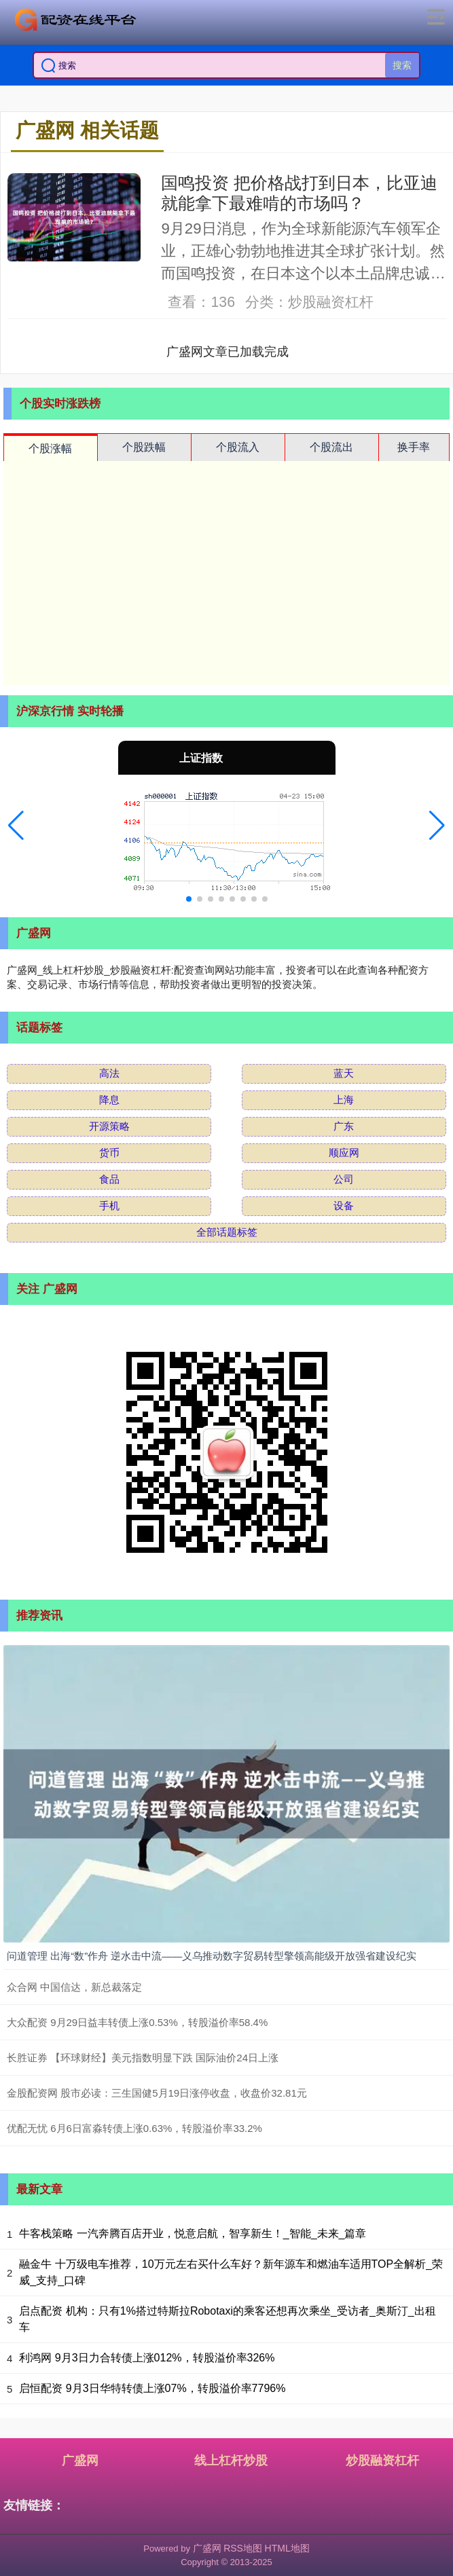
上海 (343, 1099)
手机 (109, 1205)
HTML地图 (287, 2548)
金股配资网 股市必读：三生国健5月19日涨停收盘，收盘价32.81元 (157, 2093)
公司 (343, 1179)
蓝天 (343, 1073)
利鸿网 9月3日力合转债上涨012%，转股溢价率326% (146, 2357)
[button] (16, 826)
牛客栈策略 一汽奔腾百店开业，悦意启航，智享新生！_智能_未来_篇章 (192, 2233)
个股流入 (237, 447)
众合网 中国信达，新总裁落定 (74, 1987)
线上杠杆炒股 (231, 2460)
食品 (109, 1179)
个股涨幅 (50, 448)
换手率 (413, 447)
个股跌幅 (144, 447)
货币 (109, 1152)
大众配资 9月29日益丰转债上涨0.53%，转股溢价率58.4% (137, 2022)
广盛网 (80, 2460)
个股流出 (331, 447)
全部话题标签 (226, 1232)
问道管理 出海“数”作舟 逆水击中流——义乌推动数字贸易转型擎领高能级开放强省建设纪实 (211, 1956)
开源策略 (109, 1126)
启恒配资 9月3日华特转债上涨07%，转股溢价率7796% (152, 2388)
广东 (343, 1126)
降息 (109, 1099)
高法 (109, 1073)
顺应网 (344, 1152)
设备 (343, 1205)
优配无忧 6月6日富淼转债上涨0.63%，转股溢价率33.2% (134, 2128)
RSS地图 (242, 2548)
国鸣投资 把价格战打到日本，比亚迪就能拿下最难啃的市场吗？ (299, 193)
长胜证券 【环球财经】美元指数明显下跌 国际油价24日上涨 (142, 2057)
